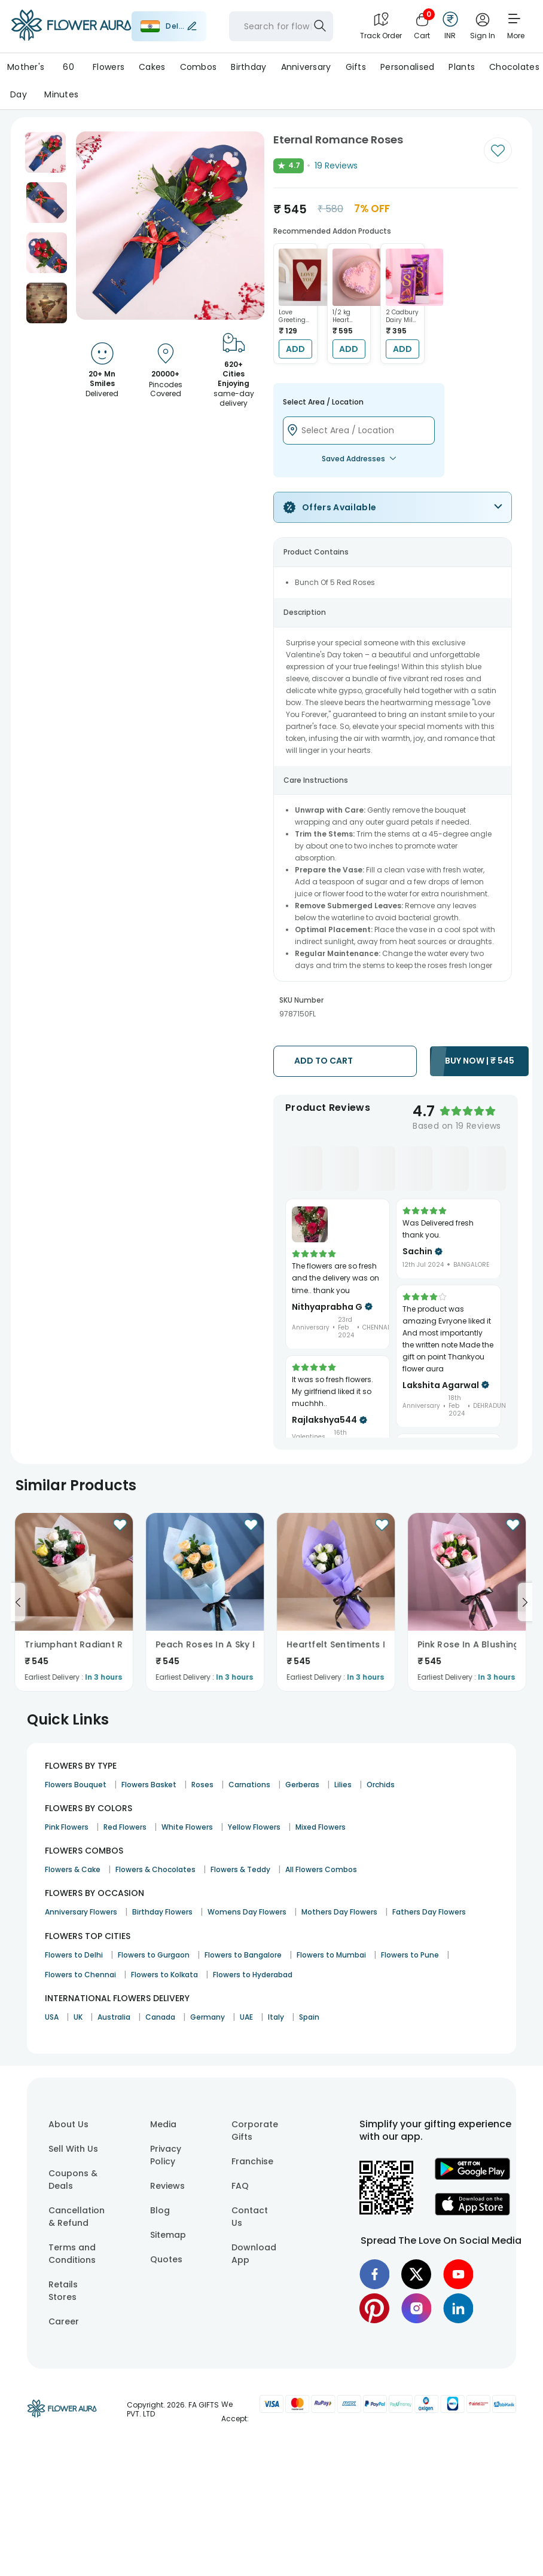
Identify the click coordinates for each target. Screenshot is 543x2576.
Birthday (248, 67)
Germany (207, 2017)
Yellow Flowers (254, 1827)
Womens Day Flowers (247, 1912)
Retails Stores (63, 2290)
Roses (202, 1784)
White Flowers (187, 1827)
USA (52, 2017)
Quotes (166, 2259)
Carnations (249, 1784)
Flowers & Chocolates (155, 1869)
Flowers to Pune (410, 1955)
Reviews (167, 2186)
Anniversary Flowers (81, 1912)
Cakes (152, 67)
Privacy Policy (165, 2155)
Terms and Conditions (72, 2253)
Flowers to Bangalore (243, 1955)
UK (78, 2017)
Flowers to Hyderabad (252, 1974)
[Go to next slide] (525, 1602)
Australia (113, 2017)
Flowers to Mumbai (331, 1955)
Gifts (356, 67)
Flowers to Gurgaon (154, 1955)
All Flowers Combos (321, 1869)
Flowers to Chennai (80, 1974)
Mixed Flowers (320, 1827)
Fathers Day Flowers (429, 1912)
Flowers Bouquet (75, 1784)
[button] (45, 152)
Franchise (252, 2161)
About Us (68, 2124)
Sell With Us (73, 2149)
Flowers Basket (148, 1784)
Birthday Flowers (162, 1912)
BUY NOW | (479, 1061)
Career (63, 2321)
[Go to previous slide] (18, 1602)
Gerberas (302, 1784)
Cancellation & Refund (76, 2216)
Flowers (108, 67)
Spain (309, 2017)
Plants (462, 67)
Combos (198, 67)
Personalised (407, 67)
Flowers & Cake (72, 1869)
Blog (160, 2210)
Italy (276, 2017)
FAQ (240, 2186)
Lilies (343, 1784)
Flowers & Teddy (240, 1869)
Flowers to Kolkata (164, 1974)
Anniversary (306, 67)
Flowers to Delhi (74, 1955)
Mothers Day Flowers (339, 1912)
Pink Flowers (67, 1827)
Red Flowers (125, 1827)
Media (163, 2124)
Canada (160, 2017)
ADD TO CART (323, 1061)
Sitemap (168, 2235)
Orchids (381, 1784)
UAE (246, 2017)
